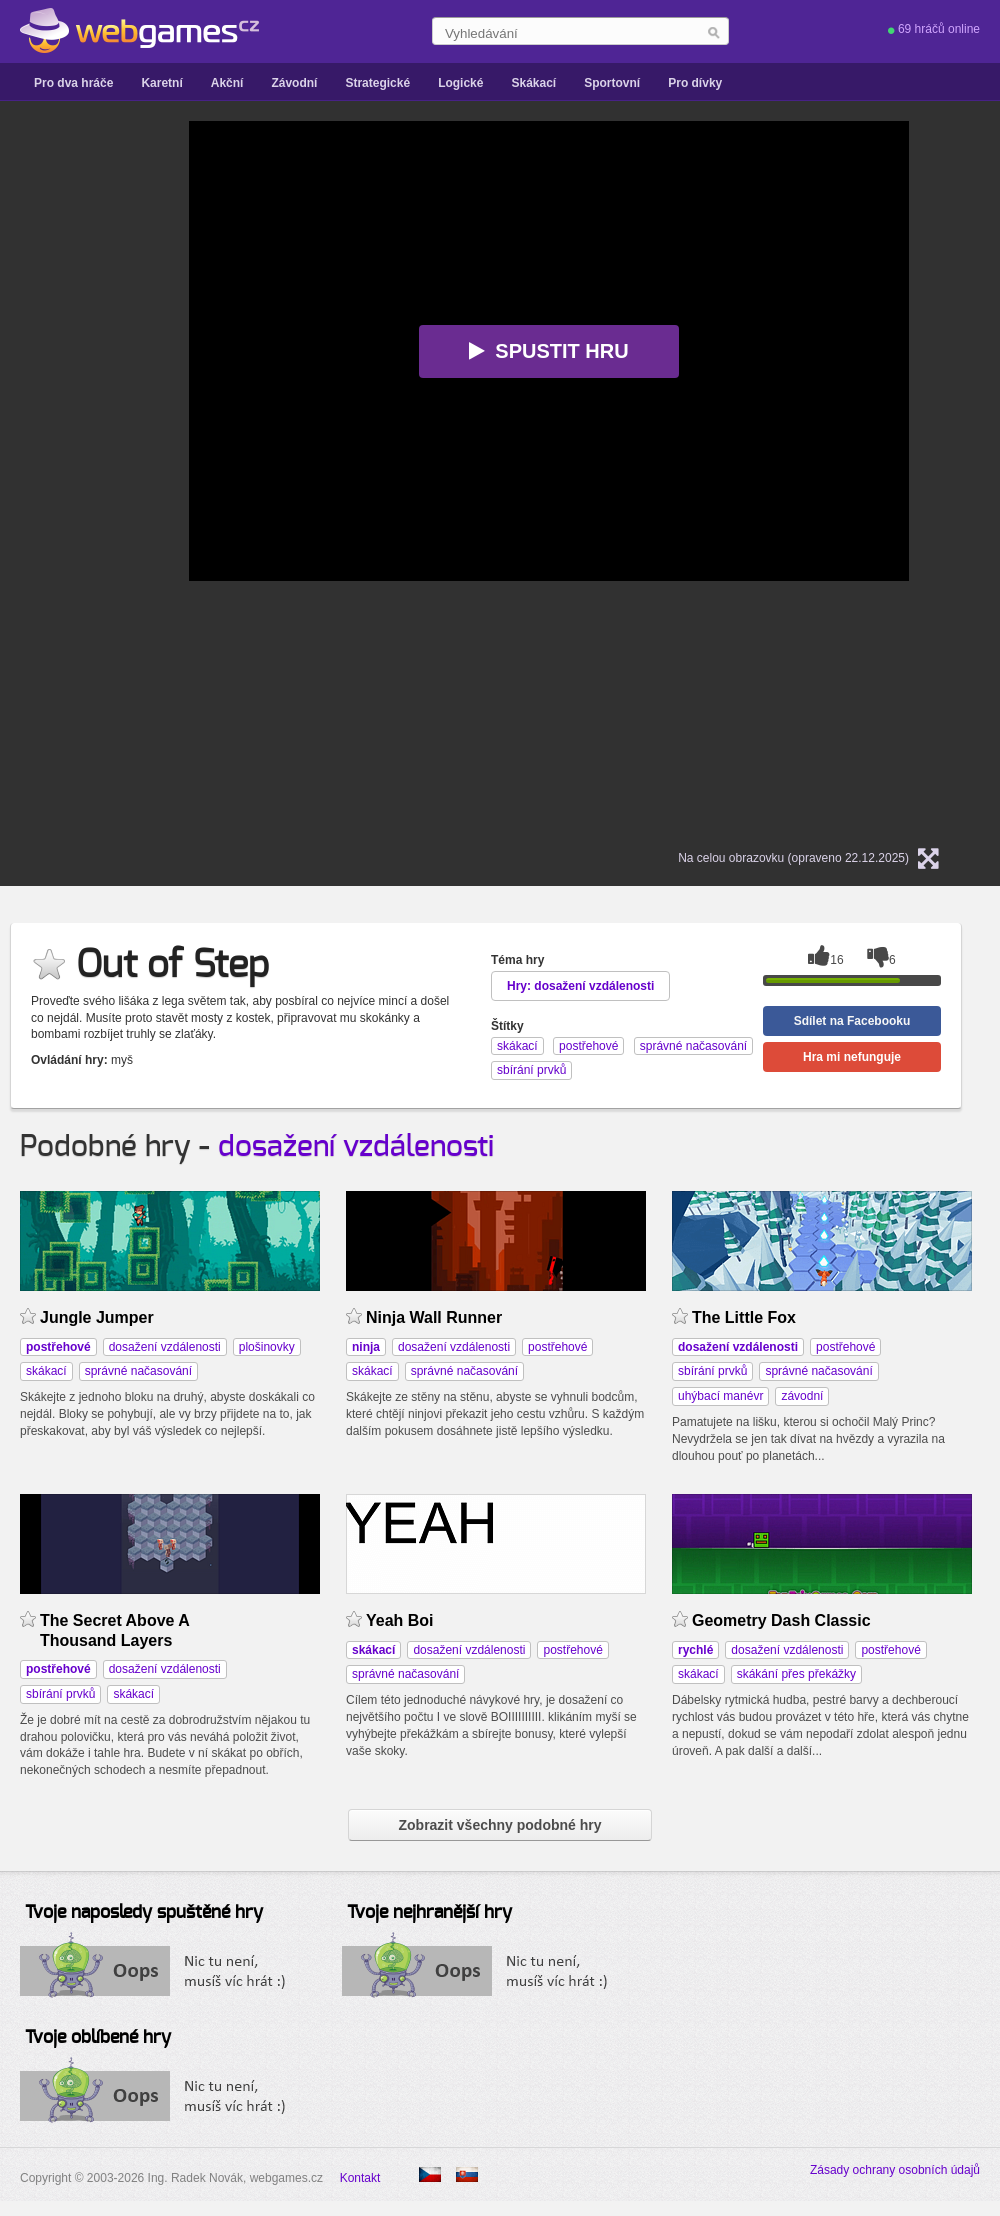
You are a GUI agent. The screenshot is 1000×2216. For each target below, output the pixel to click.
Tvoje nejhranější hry (429, 1913)
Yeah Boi (400, 1620)
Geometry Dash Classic (781, 1620)
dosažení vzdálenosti (356, 1147)
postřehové (557, 1347)
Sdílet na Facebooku (852, 1021)
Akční (227, 83)
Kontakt (360, 2178)
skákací (46, 1371)
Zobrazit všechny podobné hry (499, 1825)
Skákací (533, 83)
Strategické (377, 83)
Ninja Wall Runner (434, 1317)
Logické (460, 83)
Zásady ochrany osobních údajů (895, 2170)
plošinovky (267, 1347)
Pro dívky (695, 83)
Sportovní (612, 83)
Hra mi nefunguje (852, 1057)
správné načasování (138, 1371)
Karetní (161, 83)
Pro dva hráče (73, 83)
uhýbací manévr (720, 1396)
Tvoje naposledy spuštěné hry (144, 1913)
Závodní (294, 83)
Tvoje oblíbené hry (98, 2038)
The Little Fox (744, 1317)
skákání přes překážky (796, 1674)
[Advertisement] (140, 421)
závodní (802, 1396)
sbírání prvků (712, 1371)
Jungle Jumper (97, 1317)
